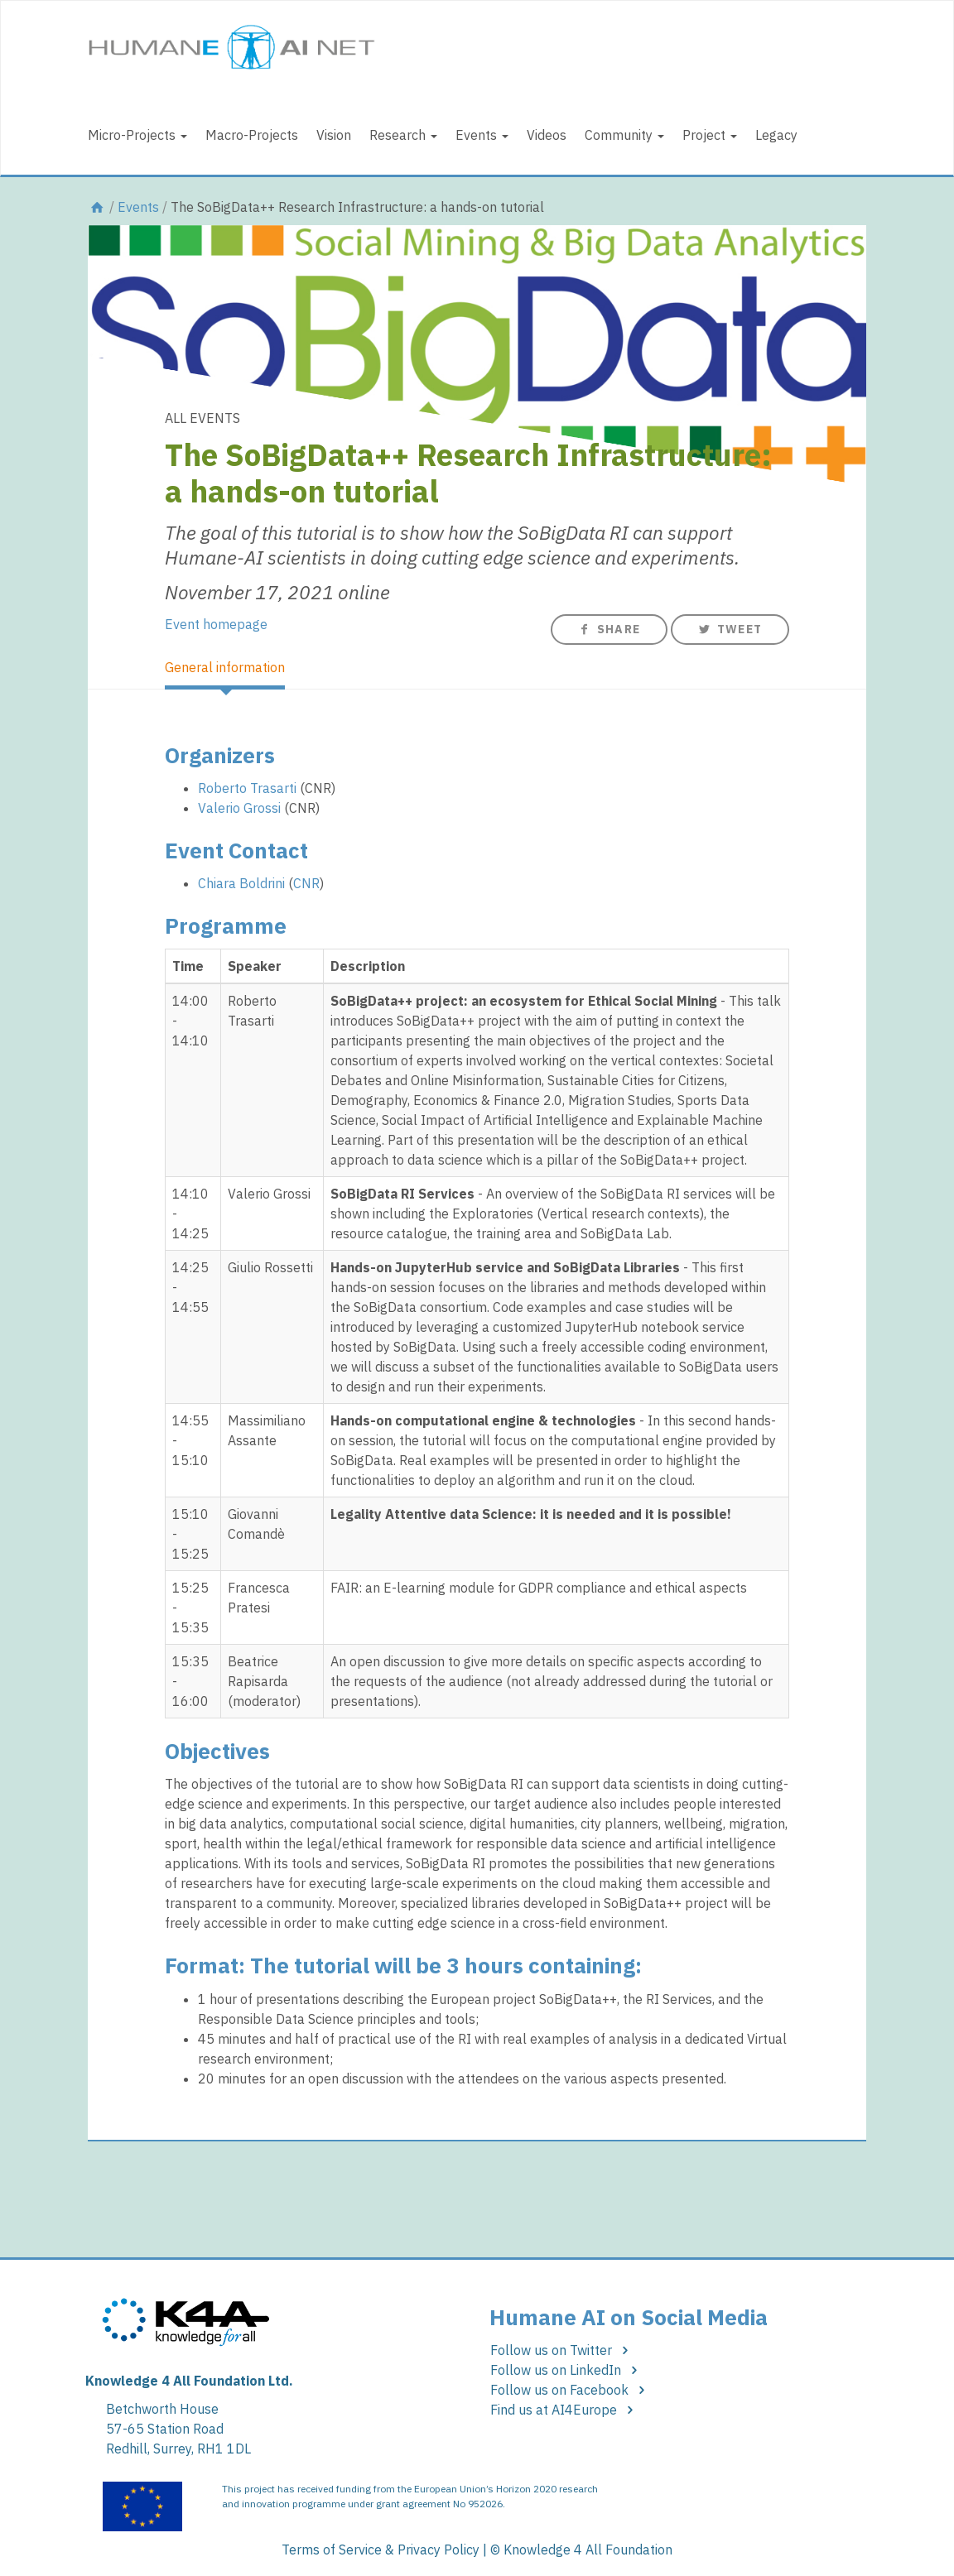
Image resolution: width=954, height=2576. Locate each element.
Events (481, 135)
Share (609, 629)
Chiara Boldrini (241, 883)
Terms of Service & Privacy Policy (380, 2549)
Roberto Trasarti (247, 788)
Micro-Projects (137, 135)
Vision (333, 135)
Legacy (776, 135)
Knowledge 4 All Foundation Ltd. (189, 2380)
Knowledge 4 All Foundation (588, 2549)
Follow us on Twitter (562, 2350)
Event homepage (216, 624)
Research (403, 135)
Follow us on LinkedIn (566, 2370)
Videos (546, 135)
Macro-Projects (251, 135)
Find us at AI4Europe (564, 2409)
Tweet (730, 629)
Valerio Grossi (239, 808)
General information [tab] (225, 667)
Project (709, 135)
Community (624, 135)
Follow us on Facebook (570, 2389)
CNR (306, 883)
